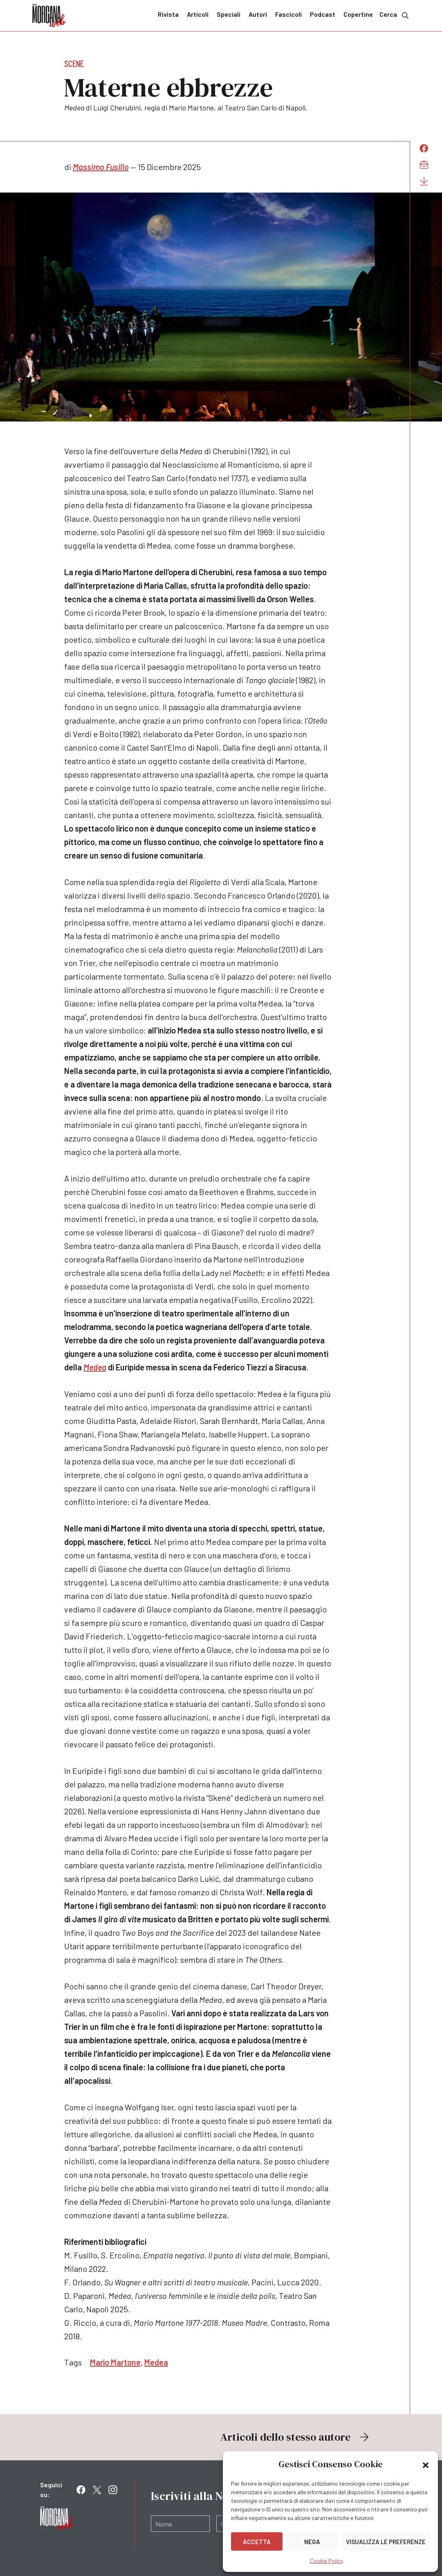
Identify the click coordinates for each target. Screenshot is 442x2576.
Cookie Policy (326, 2560)
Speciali (228, 14)
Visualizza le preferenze (386, 2541)
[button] (426, 2464)
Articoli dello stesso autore (295, 2437)
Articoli (198, 14)
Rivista (168, 14)
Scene (74, 63)
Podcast (322, 14)
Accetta (257, 2541)
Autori (258, 14)
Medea (94, 1367)
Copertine (358, 14)
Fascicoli (288, 14)
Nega (312, 2541)
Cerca (394, 15)
